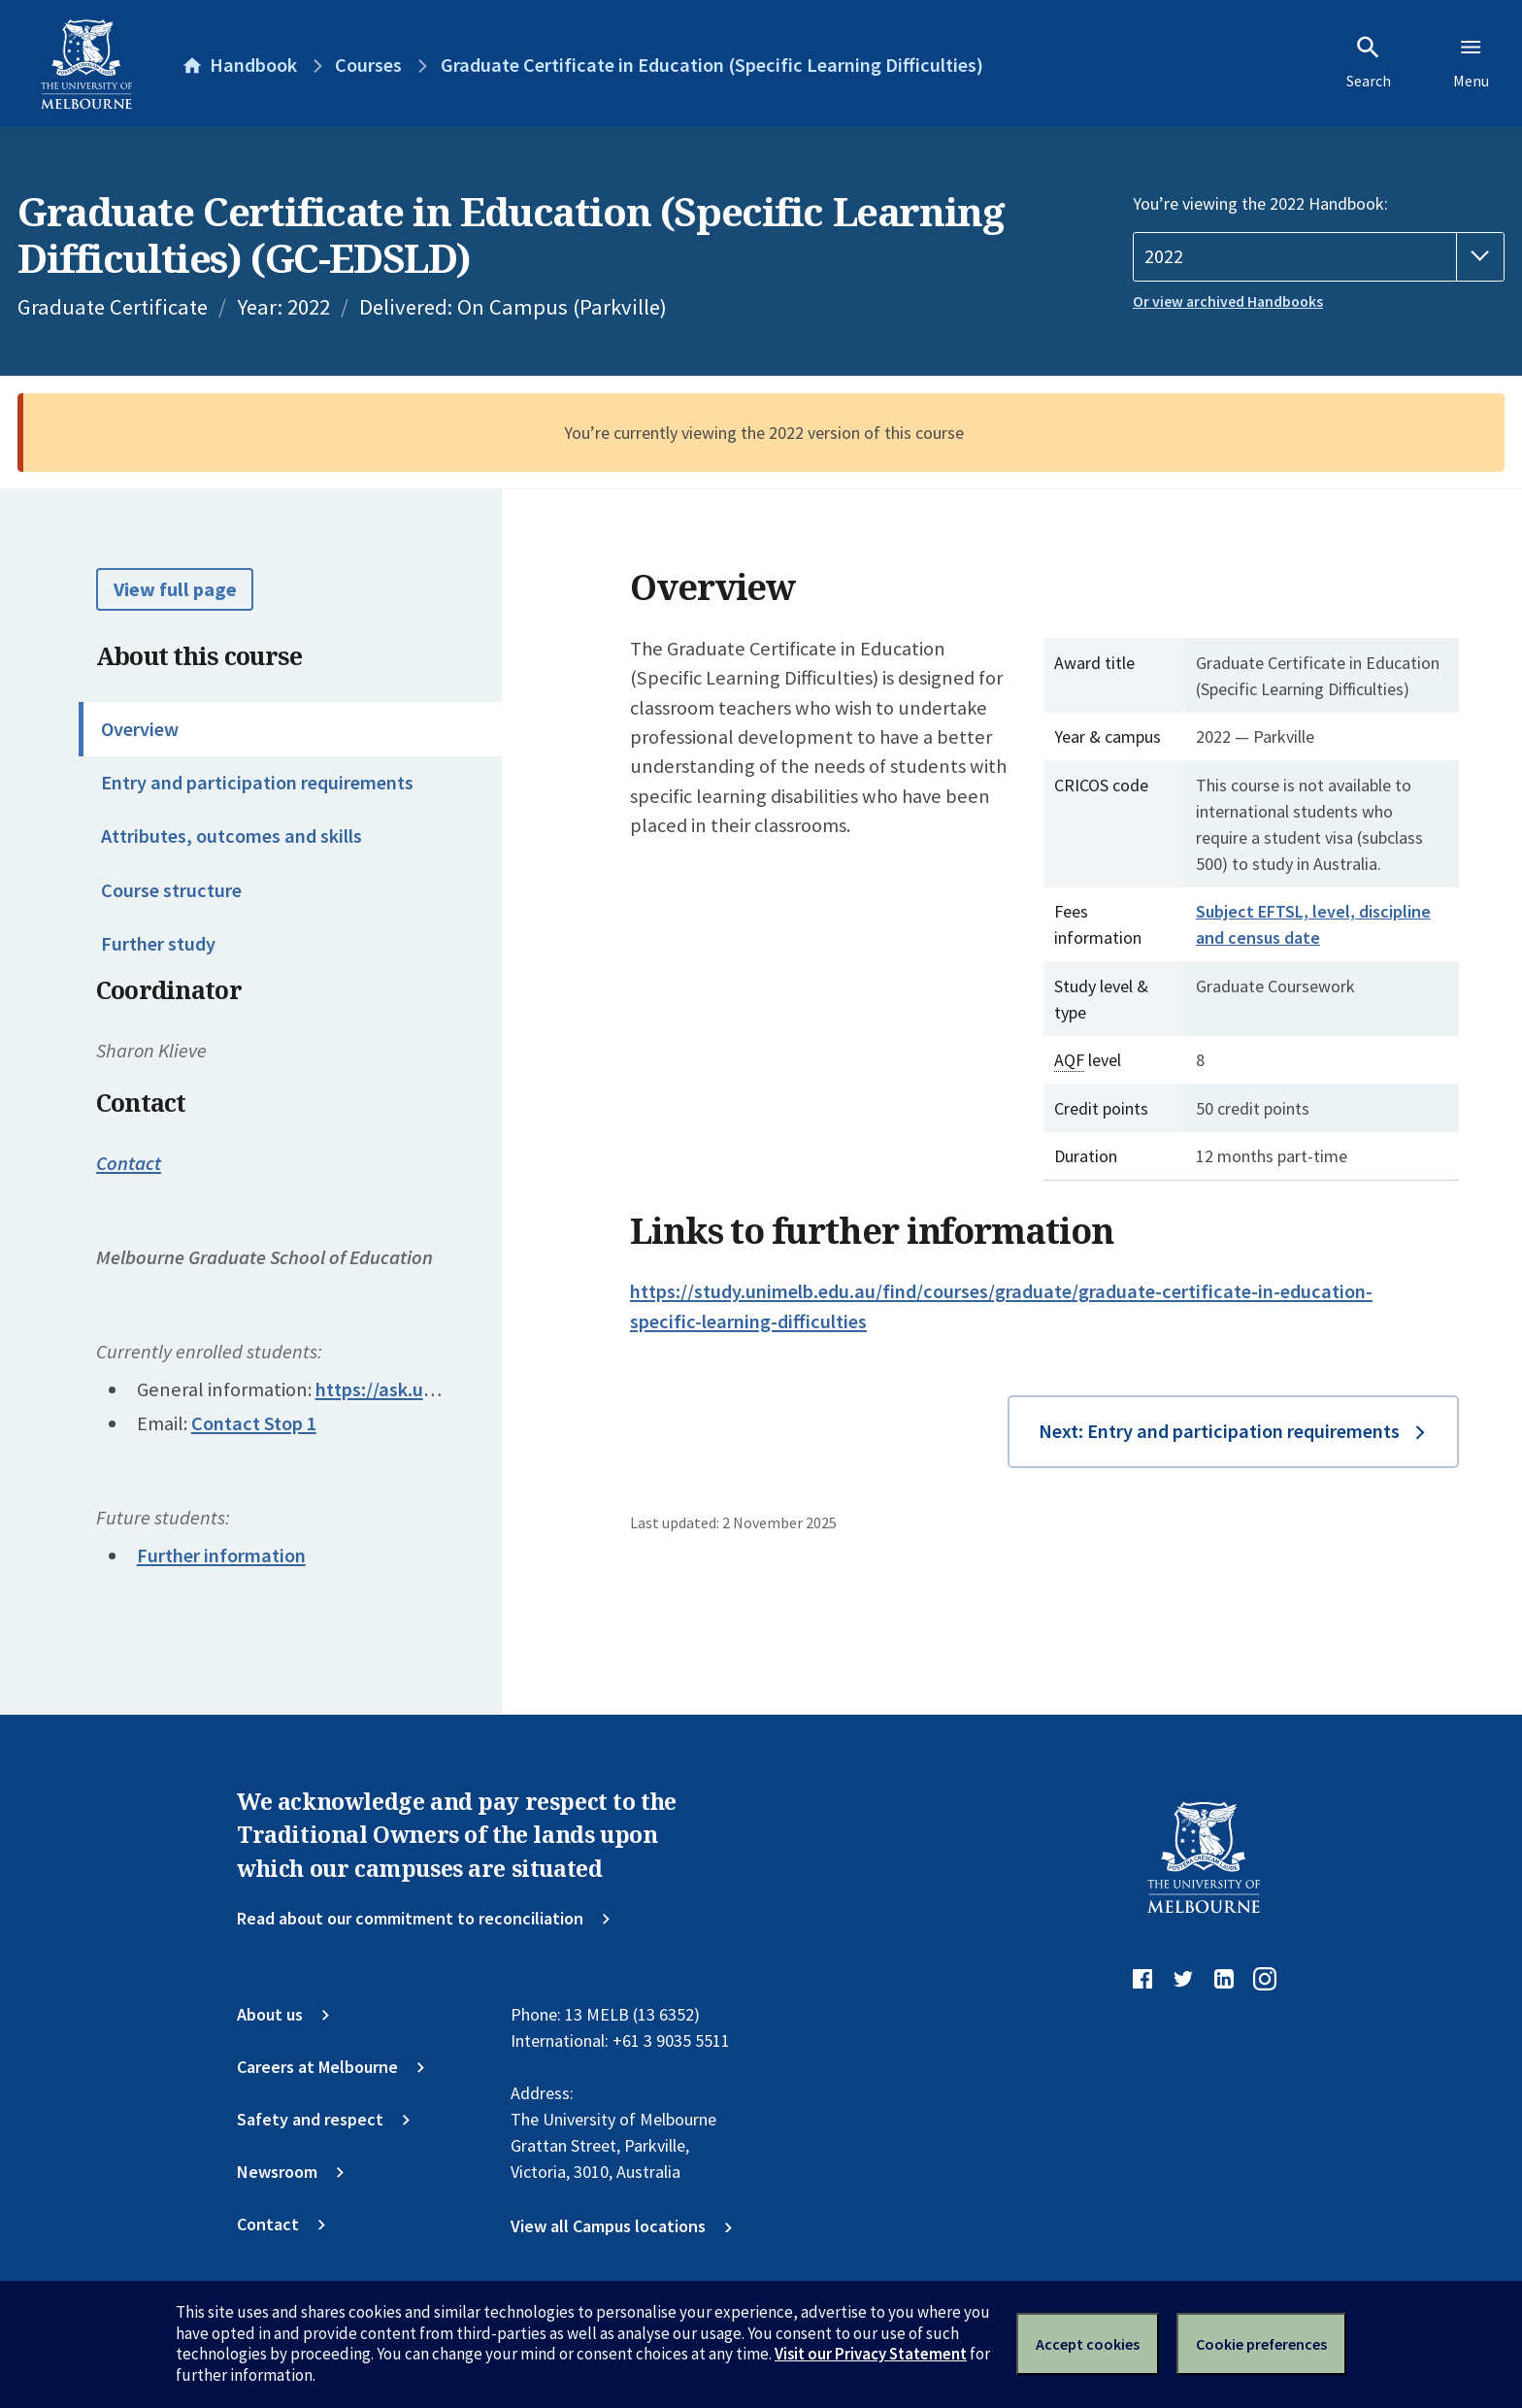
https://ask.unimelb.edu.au (429, 1389)
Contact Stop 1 (253, 1423)
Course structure (171, 890)
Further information (221, 1555)
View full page (175, 589)
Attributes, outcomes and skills (231, 836)
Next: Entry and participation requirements (1219, 1431)
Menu (1471, 62)
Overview (140, 729)
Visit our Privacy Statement (871, 2353)
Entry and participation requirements (257, 782)
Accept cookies (1088, 2344)
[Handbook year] (1319, 257)
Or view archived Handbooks (1228, 301)
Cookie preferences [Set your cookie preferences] (1261, 2344)
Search (1368, 62)
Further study (158, 943)
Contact (128, 1163)
